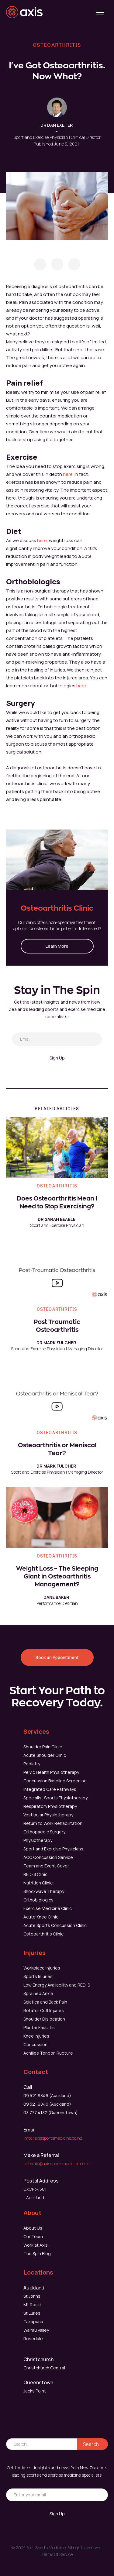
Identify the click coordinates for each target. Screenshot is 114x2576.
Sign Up (57, 1058)
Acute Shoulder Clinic (44, 1755)
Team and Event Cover (46, 1866)
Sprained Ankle (38, 1993)
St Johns (31, 2296)
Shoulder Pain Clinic (42, 1747)
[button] (100, 12)
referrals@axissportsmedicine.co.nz (57, 2163)
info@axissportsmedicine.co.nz (52, 2138)
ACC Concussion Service (48, 1857)
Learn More (57, 946)
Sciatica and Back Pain (45, 2002)
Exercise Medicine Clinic (47, 1908)
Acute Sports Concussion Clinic (55, 1925)
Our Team (33, 2236)
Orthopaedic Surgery (44, 1832)
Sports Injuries (38, 1976)
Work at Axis (35, 2245)
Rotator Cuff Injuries (43, 2010)
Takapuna (33, 2321)
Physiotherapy (37, 1840)
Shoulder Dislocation (44, 2019)
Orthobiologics (38, 1900)
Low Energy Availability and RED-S (56, 1985)
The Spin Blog (37, 2253)
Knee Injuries (36, 2036)
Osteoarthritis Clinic (43, 1934)
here (68, 474)
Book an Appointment (57, 1657)
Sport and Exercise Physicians (53, 1849)
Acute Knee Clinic (40, 1917)
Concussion (35, 2044)
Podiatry (31, 1764)
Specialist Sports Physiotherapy (55, 1798)
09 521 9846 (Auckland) (47, 2095)
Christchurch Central (44, 2368)
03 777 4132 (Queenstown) (50, 2112)
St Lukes (31, 2313)
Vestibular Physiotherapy (48, 1815)
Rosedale (33, 2338)
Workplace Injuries (41, 1968)
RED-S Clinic (35, 1874)
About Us (32, 2228)
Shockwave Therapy (43, 1891)
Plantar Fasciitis (39, 2027)
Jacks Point (34, 2391)
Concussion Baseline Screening (55, 1781)
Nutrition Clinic (38, 1883)
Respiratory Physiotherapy (50, 1806)
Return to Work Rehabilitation (52, 1823)
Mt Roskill (33, 2304)
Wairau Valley (36, 2330)
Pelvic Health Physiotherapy (51, 1772)
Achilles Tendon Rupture (48, 2053)
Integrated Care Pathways (49, 1789)
